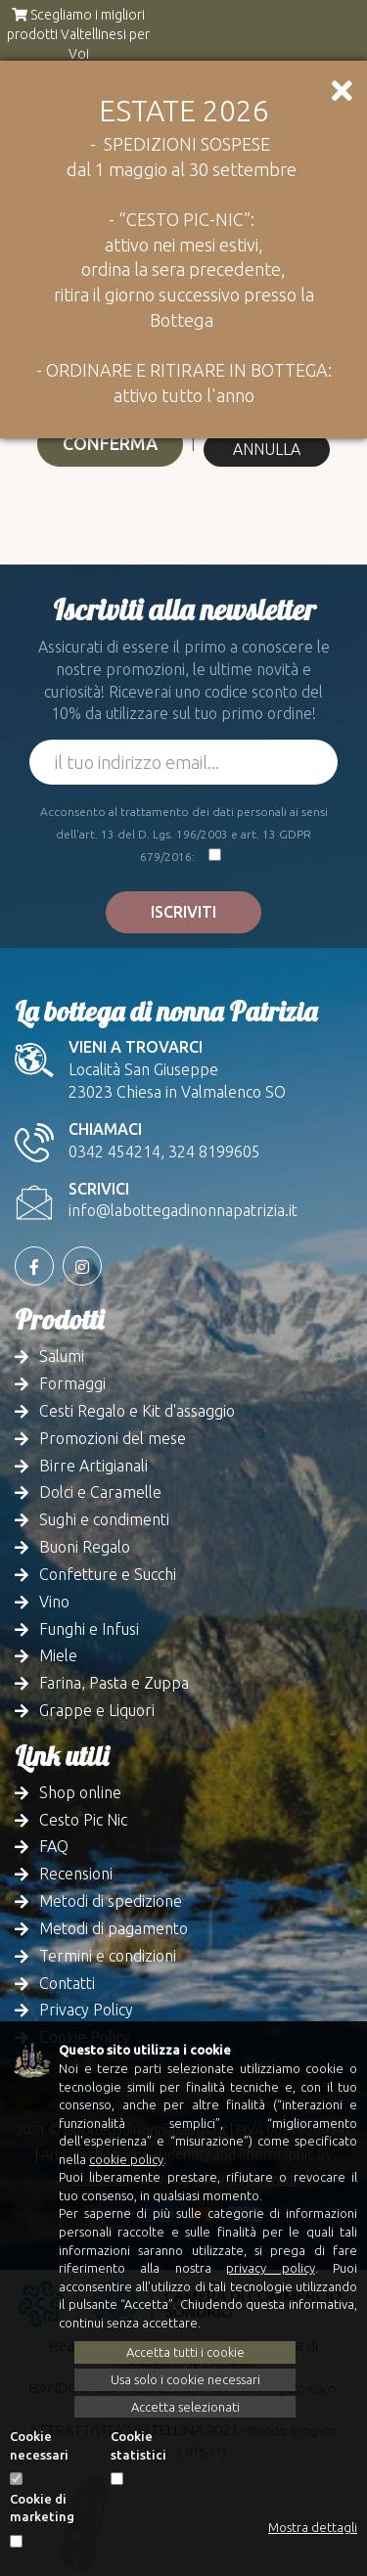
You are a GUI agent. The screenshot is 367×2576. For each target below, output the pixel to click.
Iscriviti (183, 912)
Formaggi (72, 1383)
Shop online (80, 1792)
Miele (58, 1655)
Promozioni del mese (112, 1438)
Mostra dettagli (312, 2527)
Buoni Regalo (84, 1547)
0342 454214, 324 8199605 (164, 1151)
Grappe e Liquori (97, 1710)
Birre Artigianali (93, 1465)
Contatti (67, 1983)
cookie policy (126, 2159)
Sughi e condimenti (104, 1519)
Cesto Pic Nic (83, 1820)
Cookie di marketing (42, 2508)
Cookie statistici (138, 2445)
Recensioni (76, 1873)
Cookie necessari (39, 2445)
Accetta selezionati (185, 2407)
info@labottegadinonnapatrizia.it (183, 1210)
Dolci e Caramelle (100, 1492)
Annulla (266, 449)
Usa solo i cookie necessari (185, 2379)
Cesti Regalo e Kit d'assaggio (137, 1411)
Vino (54, 1601)
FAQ (54, 1846)
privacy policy (270, 2268)
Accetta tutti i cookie (185, 2352)
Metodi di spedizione (110, 1901)
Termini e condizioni (107, 1956)
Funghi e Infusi (89, 1629)
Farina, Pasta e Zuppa (114, 1683)
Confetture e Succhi (107, 1574)
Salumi (61, 1356)
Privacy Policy (86, 2009)
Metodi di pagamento (113, 1928)
